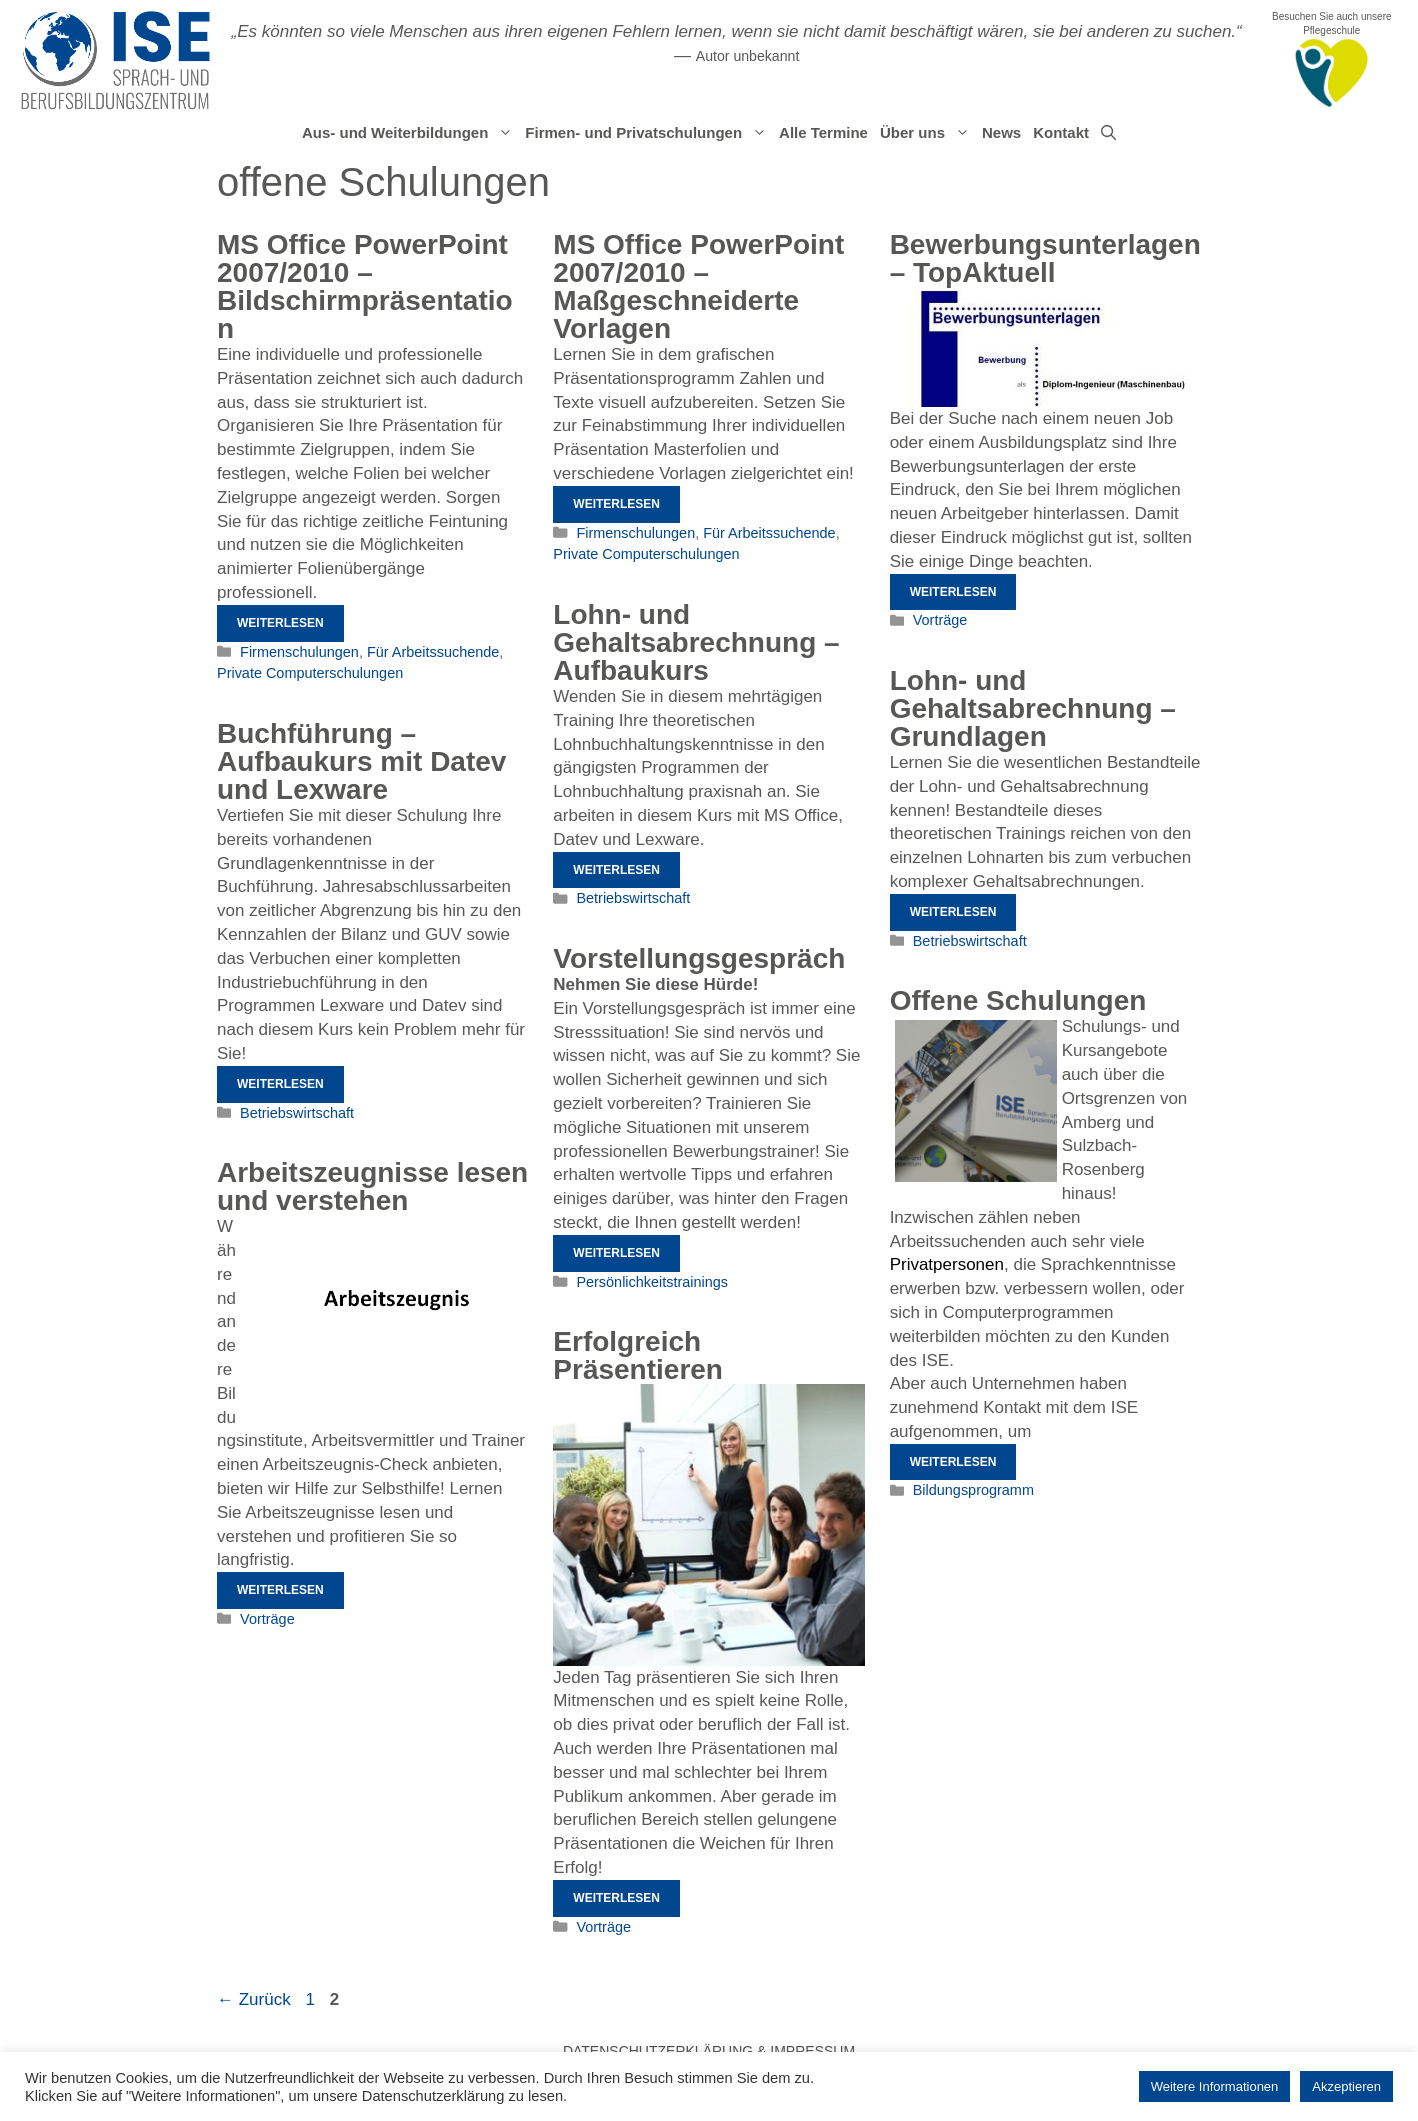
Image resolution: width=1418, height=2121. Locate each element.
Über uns (928, 133)
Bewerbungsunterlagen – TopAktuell (1045, 258)
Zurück (254, 1999)
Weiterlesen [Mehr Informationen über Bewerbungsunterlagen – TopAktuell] (953, 592)
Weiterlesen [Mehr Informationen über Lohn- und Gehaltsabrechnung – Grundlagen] (953, 912)
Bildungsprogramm (973, 1490)
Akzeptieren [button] (1346, 2086)
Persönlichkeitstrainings (652, 1282)
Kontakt (1061, 132)
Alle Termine (823, 132)
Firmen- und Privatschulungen (649, 133)
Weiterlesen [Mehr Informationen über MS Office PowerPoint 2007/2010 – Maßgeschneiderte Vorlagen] (616, 504)
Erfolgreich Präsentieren (638, 1355)
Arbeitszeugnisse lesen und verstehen (372, 1186)
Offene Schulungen (1018, 1000)
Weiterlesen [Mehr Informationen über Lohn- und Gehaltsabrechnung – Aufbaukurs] (616, 870)
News (1001, 132)
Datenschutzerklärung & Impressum (709, 2051)
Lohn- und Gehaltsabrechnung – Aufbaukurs (696, 642)
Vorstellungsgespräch (699, 958)
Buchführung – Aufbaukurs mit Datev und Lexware (361, 761)
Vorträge (940, 620)
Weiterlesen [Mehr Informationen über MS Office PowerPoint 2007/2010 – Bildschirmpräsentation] (280, 623)
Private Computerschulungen (310, 673)
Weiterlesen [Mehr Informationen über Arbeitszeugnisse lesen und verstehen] (280, 1590)
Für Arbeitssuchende (433, 652)
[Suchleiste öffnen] (1108, 133)
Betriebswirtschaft (633, 898)
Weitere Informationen (1215, 2086)
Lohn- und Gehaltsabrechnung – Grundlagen (1033, 708)
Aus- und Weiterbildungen (410, 133)
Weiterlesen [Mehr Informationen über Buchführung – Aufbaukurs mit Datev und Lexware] (280, 1084)
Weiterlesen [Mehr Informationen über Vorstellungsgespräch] (616, 1253)
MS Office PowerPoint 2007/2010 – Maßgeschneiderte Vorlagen (698, 286)
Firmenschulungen (299, 652)
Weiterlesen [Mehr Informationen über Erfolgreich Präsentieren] (616, 1898)
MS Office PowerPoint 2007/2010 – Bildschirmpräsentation (365, 286)
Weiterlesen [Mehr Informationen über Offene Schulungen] (953, 1462)
